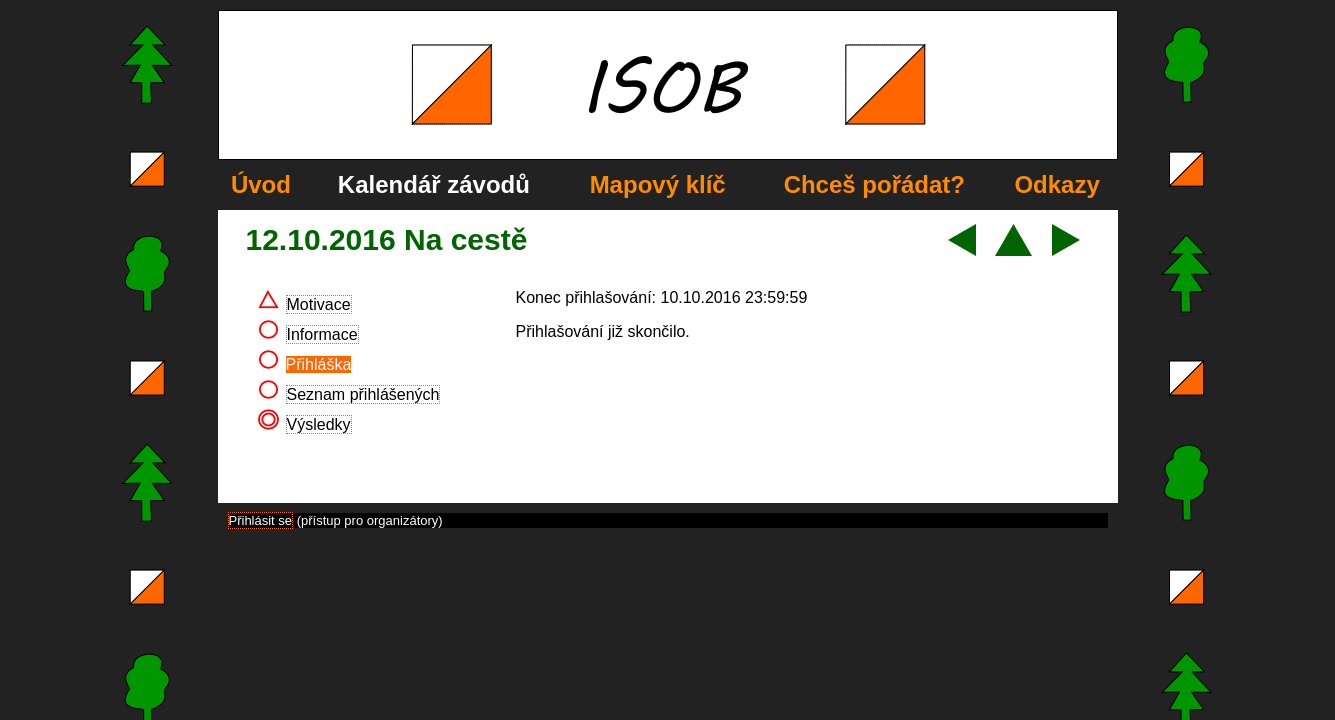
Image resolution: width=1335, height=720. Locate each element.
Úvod (261, 184)
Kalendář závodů (434, 184)
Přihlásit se (261, 520)
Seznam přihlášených (363, 394)
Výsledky (319, 424)
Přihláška (319, 364)
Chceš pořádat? (874, 184)
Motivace (319, 304)
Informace (322, 334)
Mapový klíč (658, 184)
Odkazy (1056, 184)
